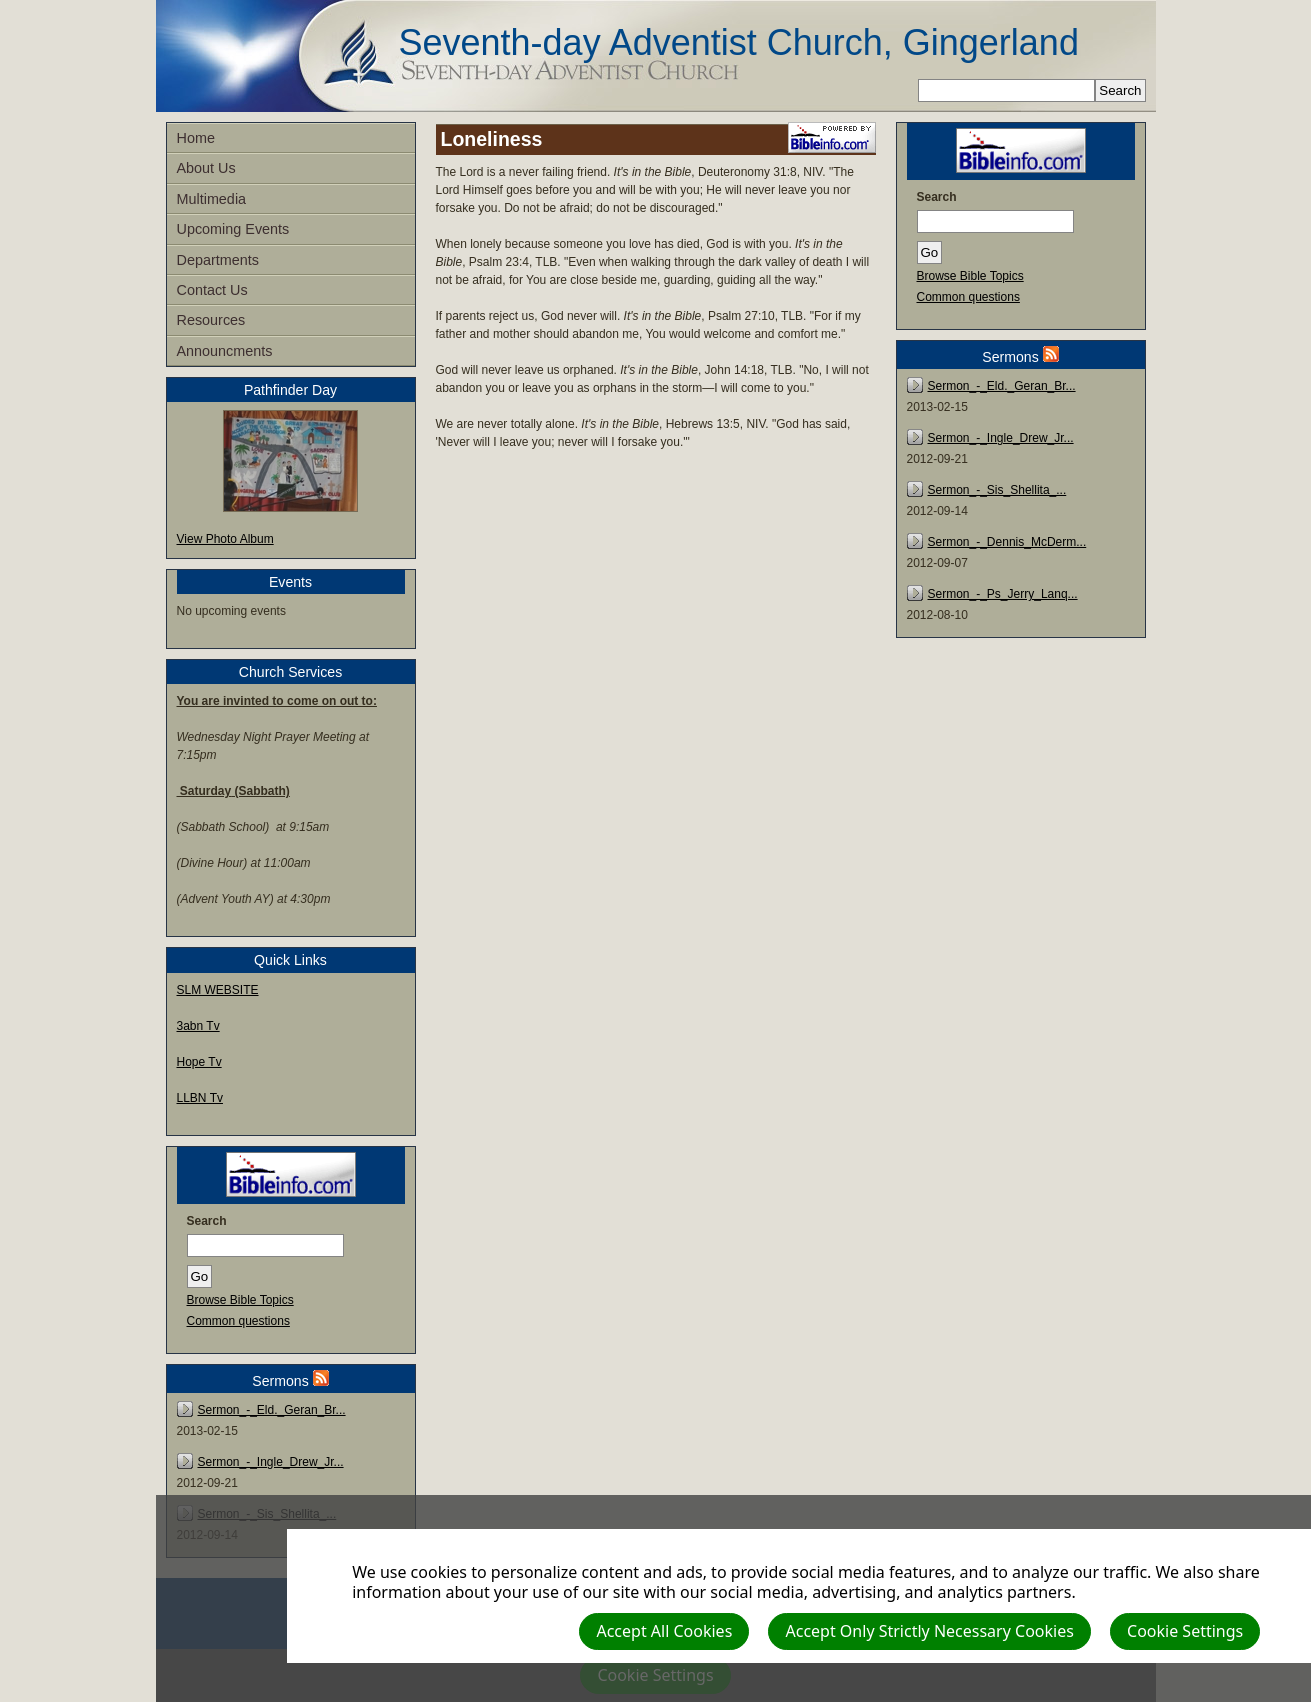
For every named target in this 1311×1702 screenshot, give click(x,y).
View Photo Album (225, 539)
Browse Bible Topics (240, 1300)
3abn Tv (198, 1026)
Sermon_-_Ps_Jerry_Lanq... (1003, 594)
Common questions (238, 1321)
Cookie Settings (1185, 1631)
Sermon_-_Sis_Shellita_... (997, 490)
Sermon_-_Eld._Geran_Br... (272, 1410)
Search (207, 1221)
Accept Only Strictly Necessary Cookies (929, 1631)
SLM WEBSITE (218, 990)
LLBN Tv (200, 1098)
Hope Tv (199, 1062)
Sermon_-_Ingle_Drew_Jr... (271, 1462)
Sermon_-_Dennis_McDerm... (1007, 542)
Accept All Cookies (664, 1631)
